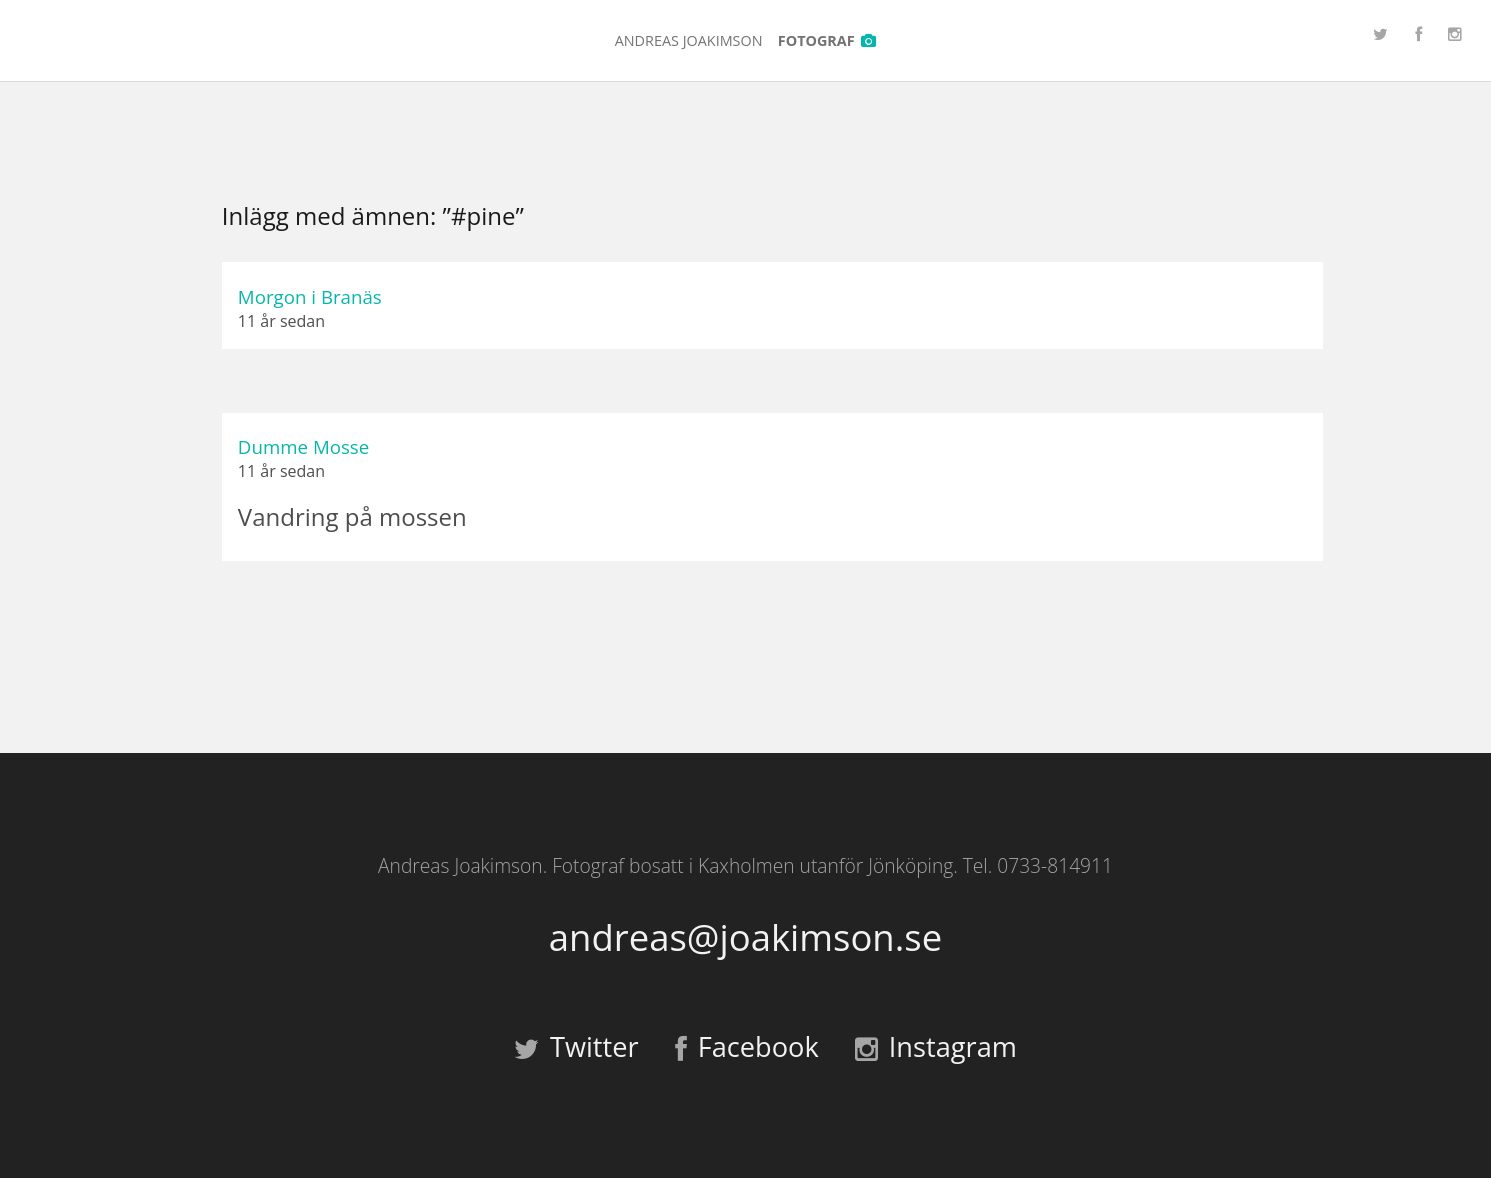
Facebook (747, 1046)
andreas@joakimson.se (745, 937)
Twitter (576, 1046)
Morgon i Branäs (310, 296)
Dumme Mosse (303, 446)
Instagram (936, 1046)
